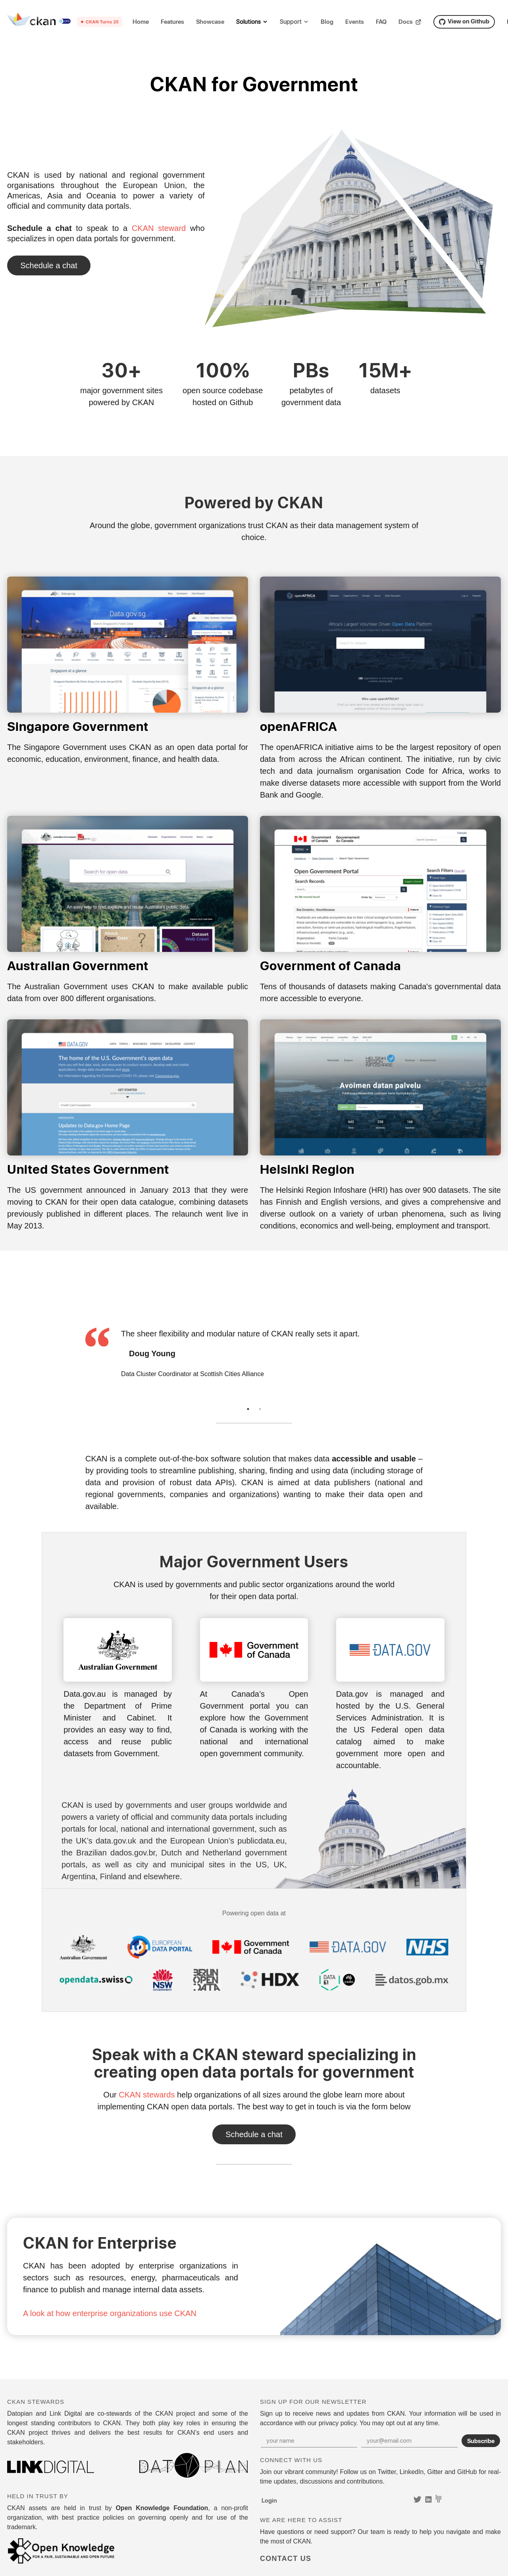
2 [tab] (260, 1409)
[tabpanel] (254, 1353)
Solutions (248, 22)
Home (141, 22)
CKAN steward (159, 228)
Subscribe (481, 2441)
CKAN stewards (147, 2094)
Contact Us (48, 265)
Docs (409, 22)
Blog (327, 22)
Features (172, 22)
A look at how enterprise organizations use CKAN (109, 2313)
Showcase (210, 22)
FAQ (381, 22)
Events (354, 22)
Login (269, 2500)
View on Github (464, 21)
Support (291, 22)
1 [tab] (248, 1409)
